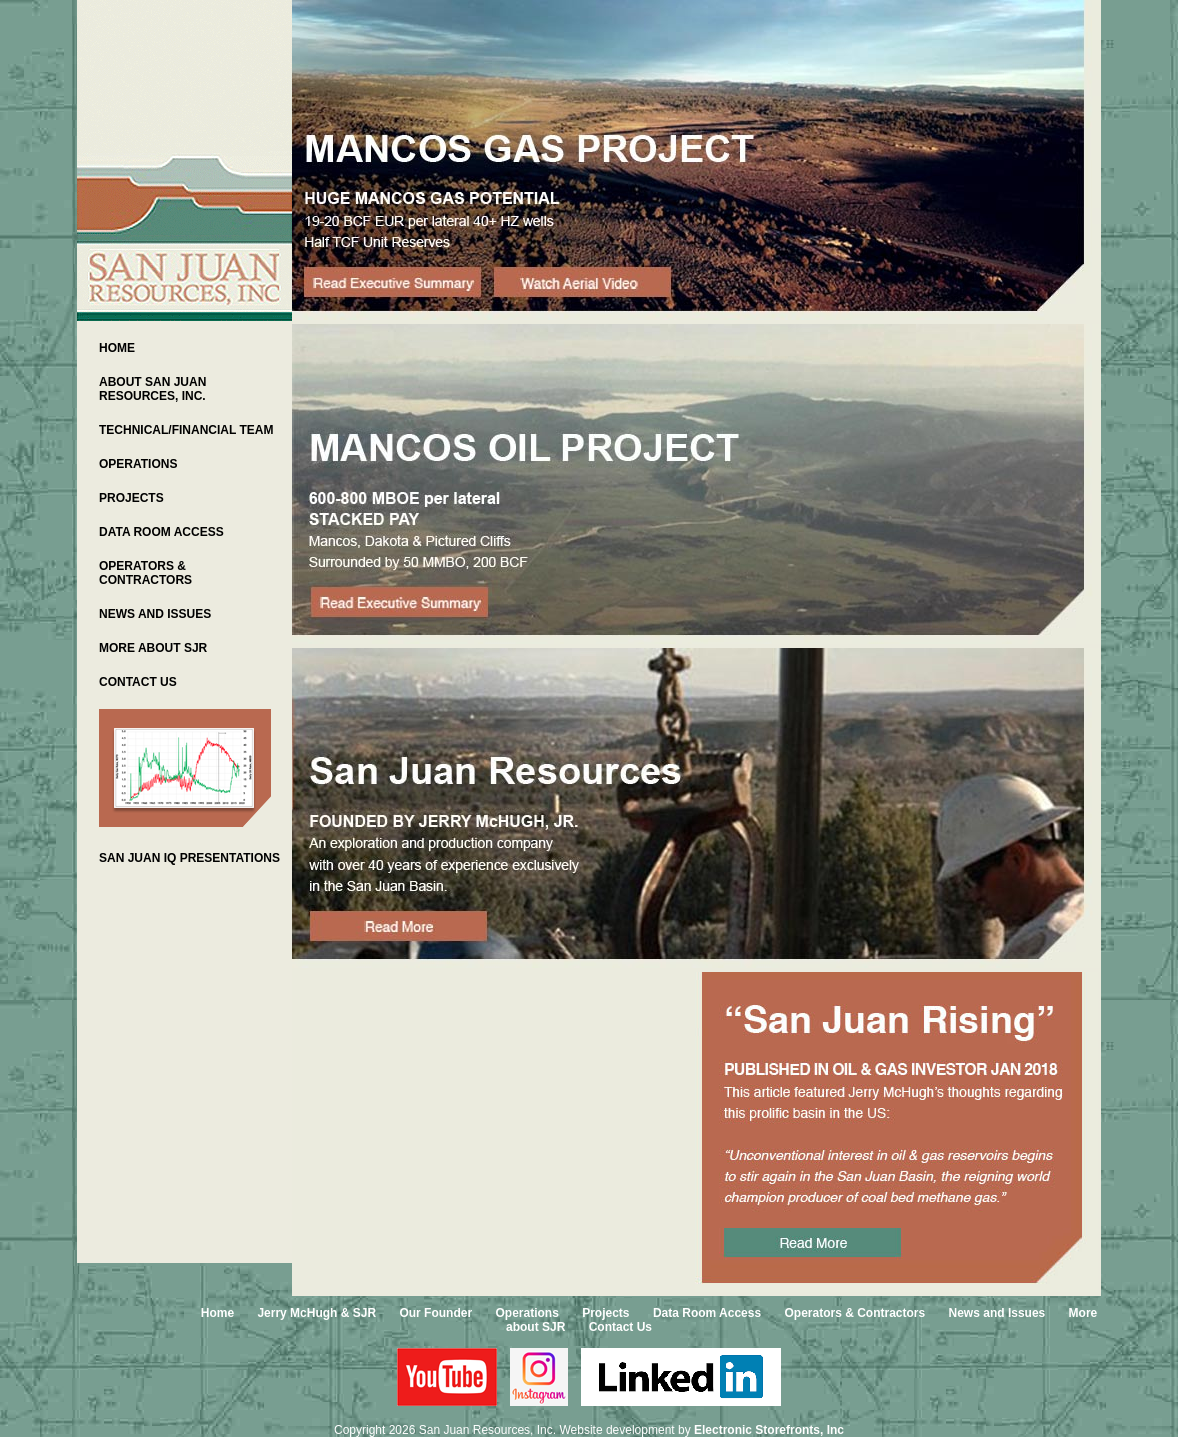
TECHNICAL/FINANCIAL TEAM (186, 430)
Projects (605, 1313)
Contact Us (620, 1327)
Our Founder (435, 1313)
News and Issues (997, 1313)
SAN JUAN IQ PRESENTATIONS (189, 858)
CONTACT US (138, 682)
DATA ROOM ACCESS (161, 532)
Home (217, 1313)
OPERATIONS (138, 464)
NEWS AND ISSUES (155, 614)
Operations (526, 1313)
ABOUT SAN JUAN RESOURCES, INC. (152, 389)
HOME (117, 348)
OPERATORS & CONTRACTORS (145, 573)
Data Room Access (707, 1313)
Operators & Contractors (854, 1313)
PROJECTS (131, 498)
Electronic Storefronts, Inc (769, 1430)
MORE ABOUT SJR (153, 648)
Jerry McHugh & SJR (316, 1313)
